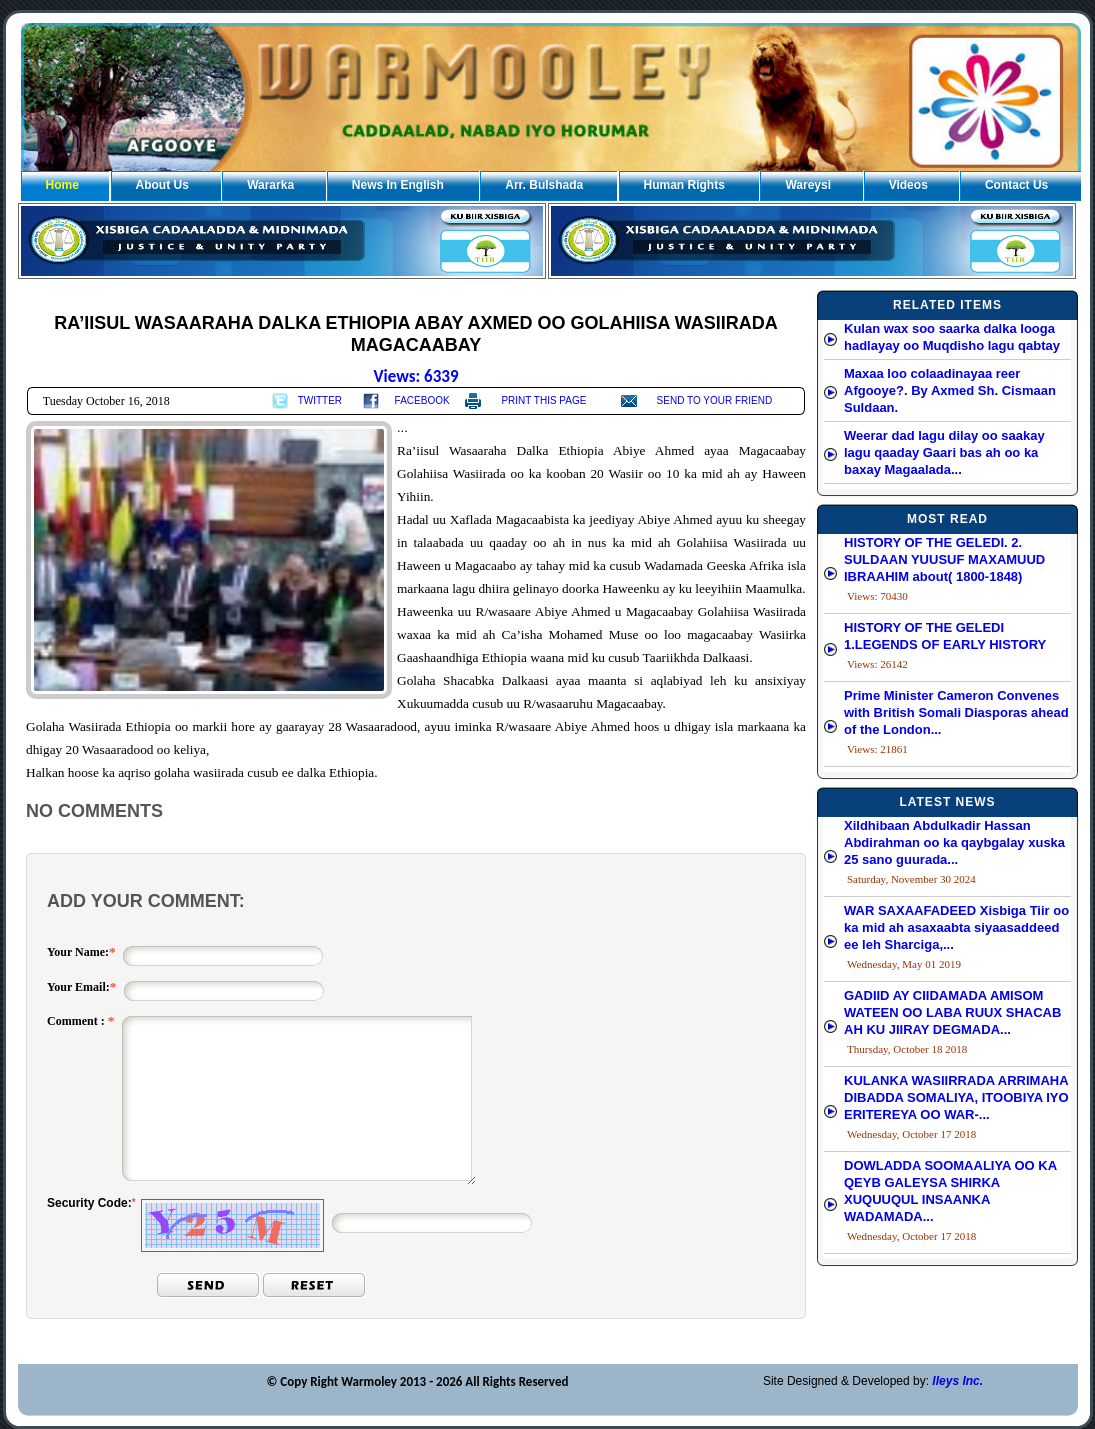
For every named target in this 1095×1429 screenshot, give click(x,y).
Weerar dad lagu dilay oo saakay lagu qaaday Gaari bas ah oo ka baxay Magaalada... (944, 452)
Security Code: (89, 1203)
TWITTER (320, 400)
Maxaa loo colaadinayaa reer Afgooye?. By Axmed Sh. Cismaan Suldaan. (950, 390)
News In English (398, 185)
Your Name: (78, 952)
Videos (908, 185)
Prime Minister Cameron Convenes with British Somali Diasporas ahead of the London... (956, 712)
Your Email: (78, 987)
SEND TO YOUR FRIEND (715, 400)
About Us (162, 185)
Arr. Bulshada (544, 185)
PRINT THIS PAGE (543, 400)
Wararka (270, 185)
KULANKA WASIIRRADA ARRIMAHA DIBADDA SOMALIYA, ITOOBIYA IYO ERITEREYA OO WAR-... (956, 1097)
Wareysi (808, 185)
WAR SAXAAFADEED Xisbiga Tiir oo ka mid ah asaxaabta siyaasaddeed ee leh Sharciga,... (956, 927)
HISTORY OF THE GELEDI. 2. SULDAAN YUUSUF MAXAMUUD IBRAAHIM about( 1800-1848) (944, 559)
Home (62, 185)
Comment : (77, 1021)
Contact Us (1016, 185)
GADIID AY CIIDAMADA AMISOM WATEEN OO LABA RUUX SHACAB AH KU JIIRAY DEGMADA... (952, 1012)
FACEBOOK (422, 400)
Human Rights (684, 185)
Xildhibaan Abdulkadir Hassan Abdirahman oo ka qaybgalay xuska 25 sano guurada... (954, 842)
